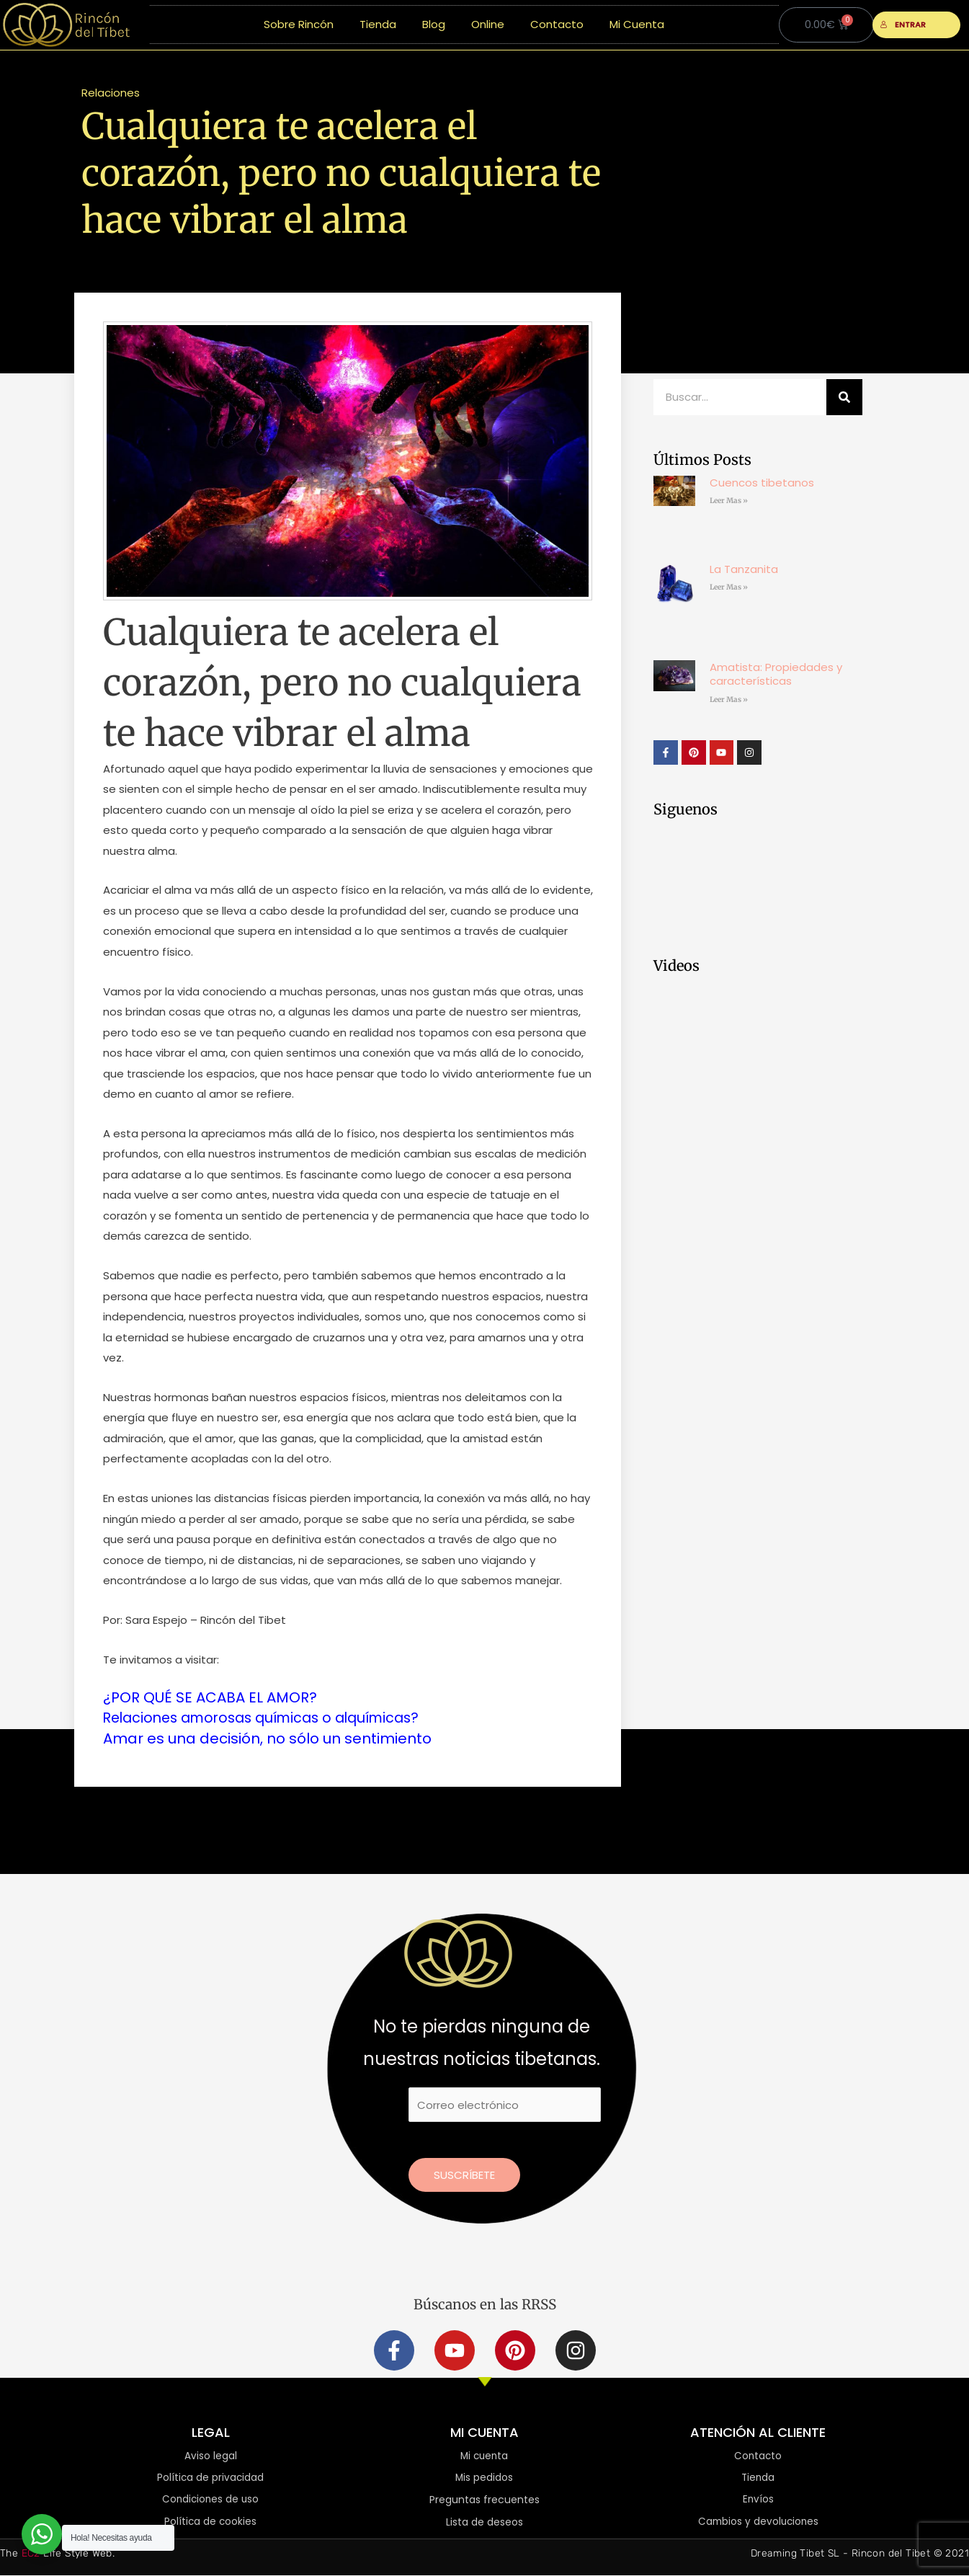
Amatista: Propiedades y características (776, 674)
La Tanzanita (744, 569)
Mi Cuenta (636, 24)
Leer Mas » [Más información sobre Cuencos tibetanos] (729, 500)
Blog (433, 24)
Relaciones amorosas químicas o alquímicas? (271, 1717)
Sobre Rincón (299, 24)
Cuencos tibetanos (762, 482)
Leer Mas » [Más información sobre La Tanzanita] (729, 587)
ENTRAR (903, 24)
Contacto (557, 24)
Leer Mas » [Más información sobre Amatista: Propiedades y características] (729, 699)
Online (487, 24)
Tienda (378, 24)
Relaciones (110, 92)
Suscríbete (464, 2174)
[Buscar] (844, 397)
